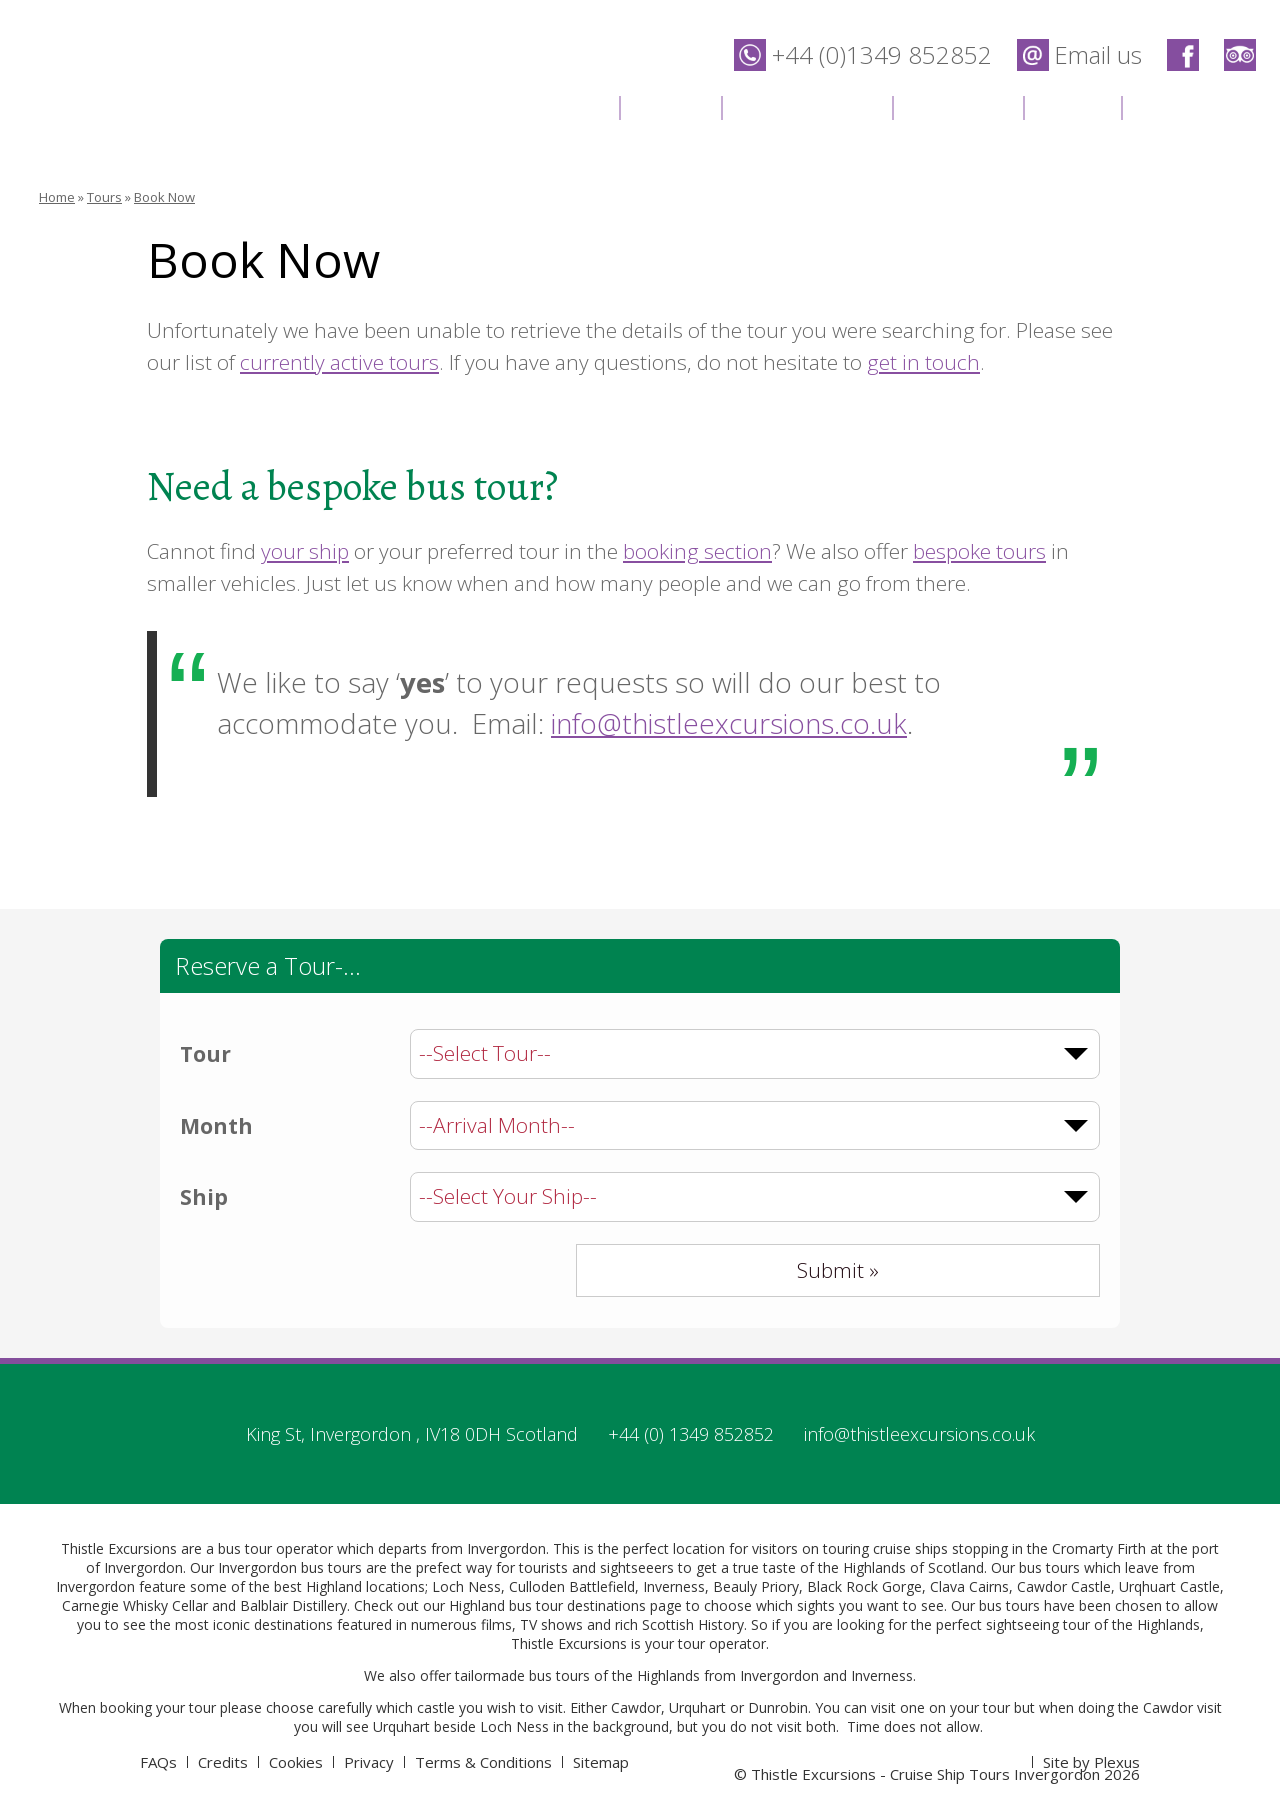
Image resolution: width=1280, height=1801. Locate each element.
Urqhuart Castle (1169, 1586)
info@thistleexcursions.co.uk (729, 723)
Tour (205, 1054)
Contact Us (1198, 105)
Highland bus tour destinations (547, 1605)
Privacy (369, 1762)
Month (216, 1126)
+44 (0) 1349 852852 (691, 1434)
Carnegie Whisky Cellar (135, 1605)
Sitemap (601, 1762)
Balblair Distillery (293, 1605)
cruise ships (910, 1548)
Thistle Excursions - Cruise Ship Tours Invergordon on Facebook (1183, 55)
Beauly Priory (756, 1586)
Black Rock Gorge (864, 1586)
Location (957, 105)
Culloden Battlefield (572, 1586)
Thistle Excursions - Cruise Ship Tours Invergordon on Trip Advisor (1240, 55)
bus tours (559, 1675)
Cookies (296, 1762)
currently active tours (339, 362)
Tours (670, 105)
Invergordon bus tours (290, 1567)
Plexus (1117, 1762)
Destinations (806, 105)
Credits (223, 1762)
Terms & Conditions (483, 1762)
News (1072, 105)
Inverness (674, 1586)
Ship (204, 1197)
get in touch (923, 362)
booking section (697, 551)
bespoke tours (979, 551)
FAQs (158, 1762)
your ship (305, 551)
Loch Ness (466, 1586)
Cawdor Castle (1064, 1586)
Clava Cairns (969, 1586)
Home (566, 105)
